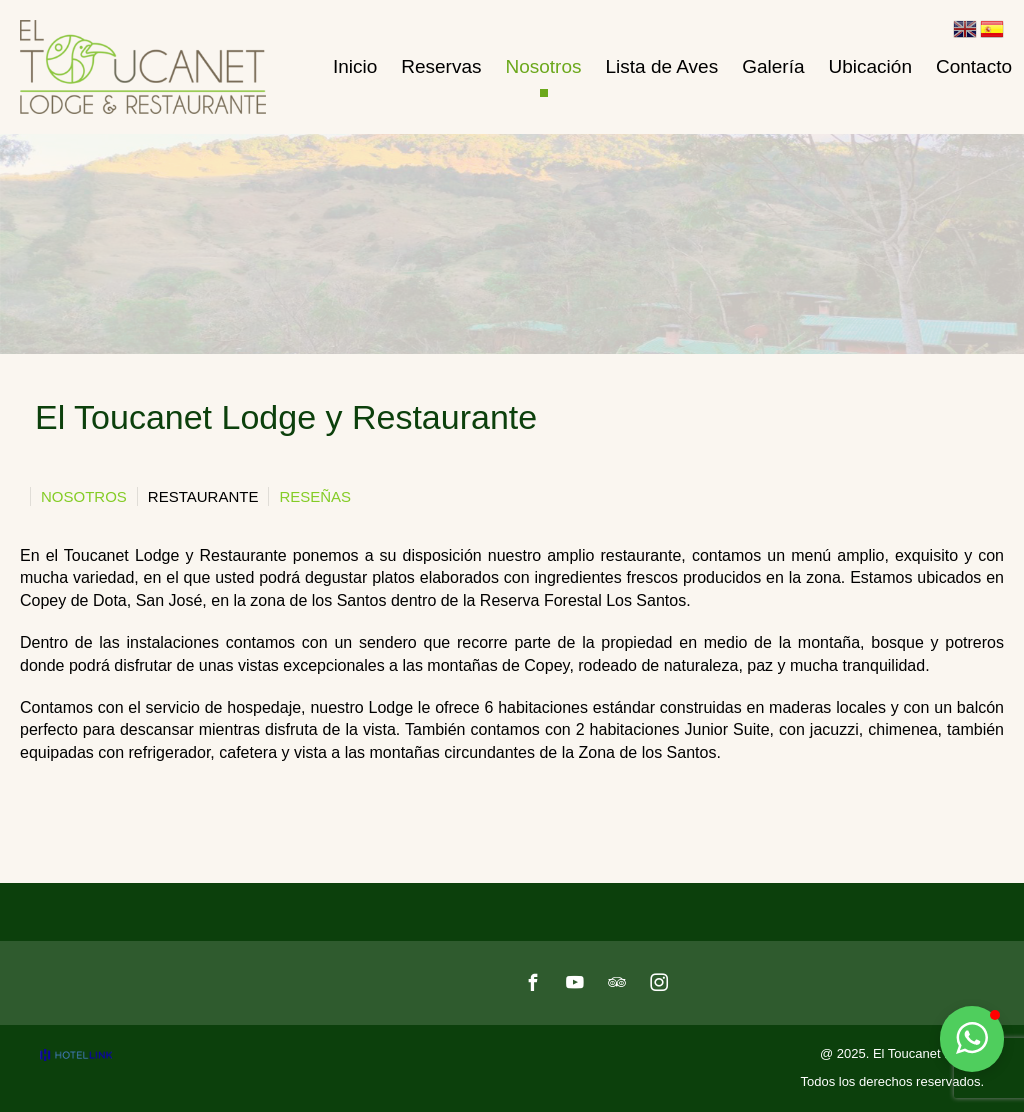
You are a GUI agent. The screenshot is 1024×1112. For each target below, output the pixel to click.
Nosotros (84, 496)
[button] (972, 1039)
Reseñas (315, 496)
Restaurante (203, 496)
